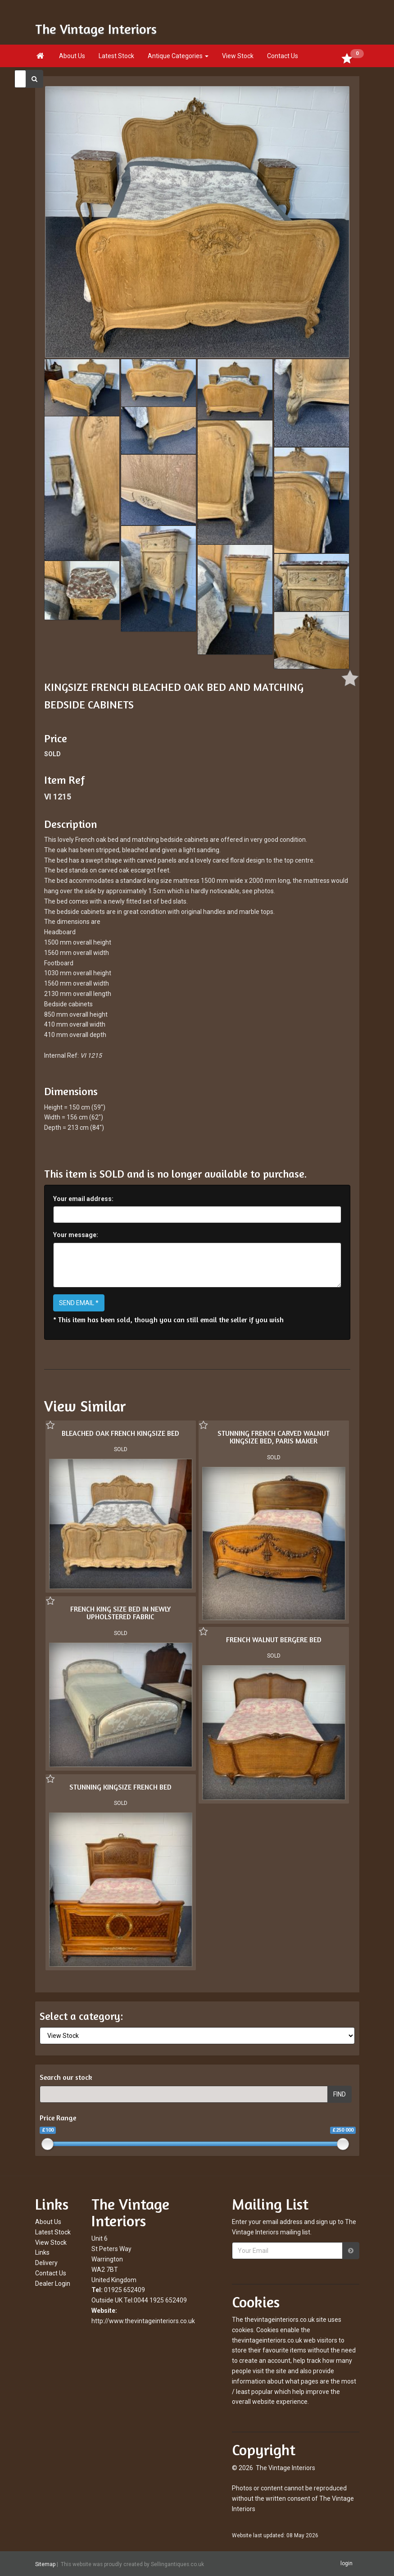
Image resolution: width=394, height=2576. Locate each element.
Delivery (46, 2262)
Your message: (75, 1234)
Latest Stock (116, 55)
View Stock (238, 55)
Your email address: (83, 1198)
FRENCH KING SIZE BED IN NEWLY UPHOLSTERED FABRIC (120, 1612)
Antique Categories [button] (178, 55)
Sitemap (45, 2564)
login (346, 2563)
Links (42, 2252)
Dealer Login (52, 2283)
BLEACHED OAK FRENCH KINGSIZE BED (120, 1433)
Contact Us (282, 55)
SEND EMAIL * (79, 1302)
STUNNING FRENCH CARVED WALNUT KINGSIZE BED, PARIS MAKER (273, 1437)
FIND (339, 2094)
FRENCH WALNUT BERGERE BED (274, 1639)
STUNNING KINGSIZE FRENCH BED (120, 1786)
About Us (72, 55)
